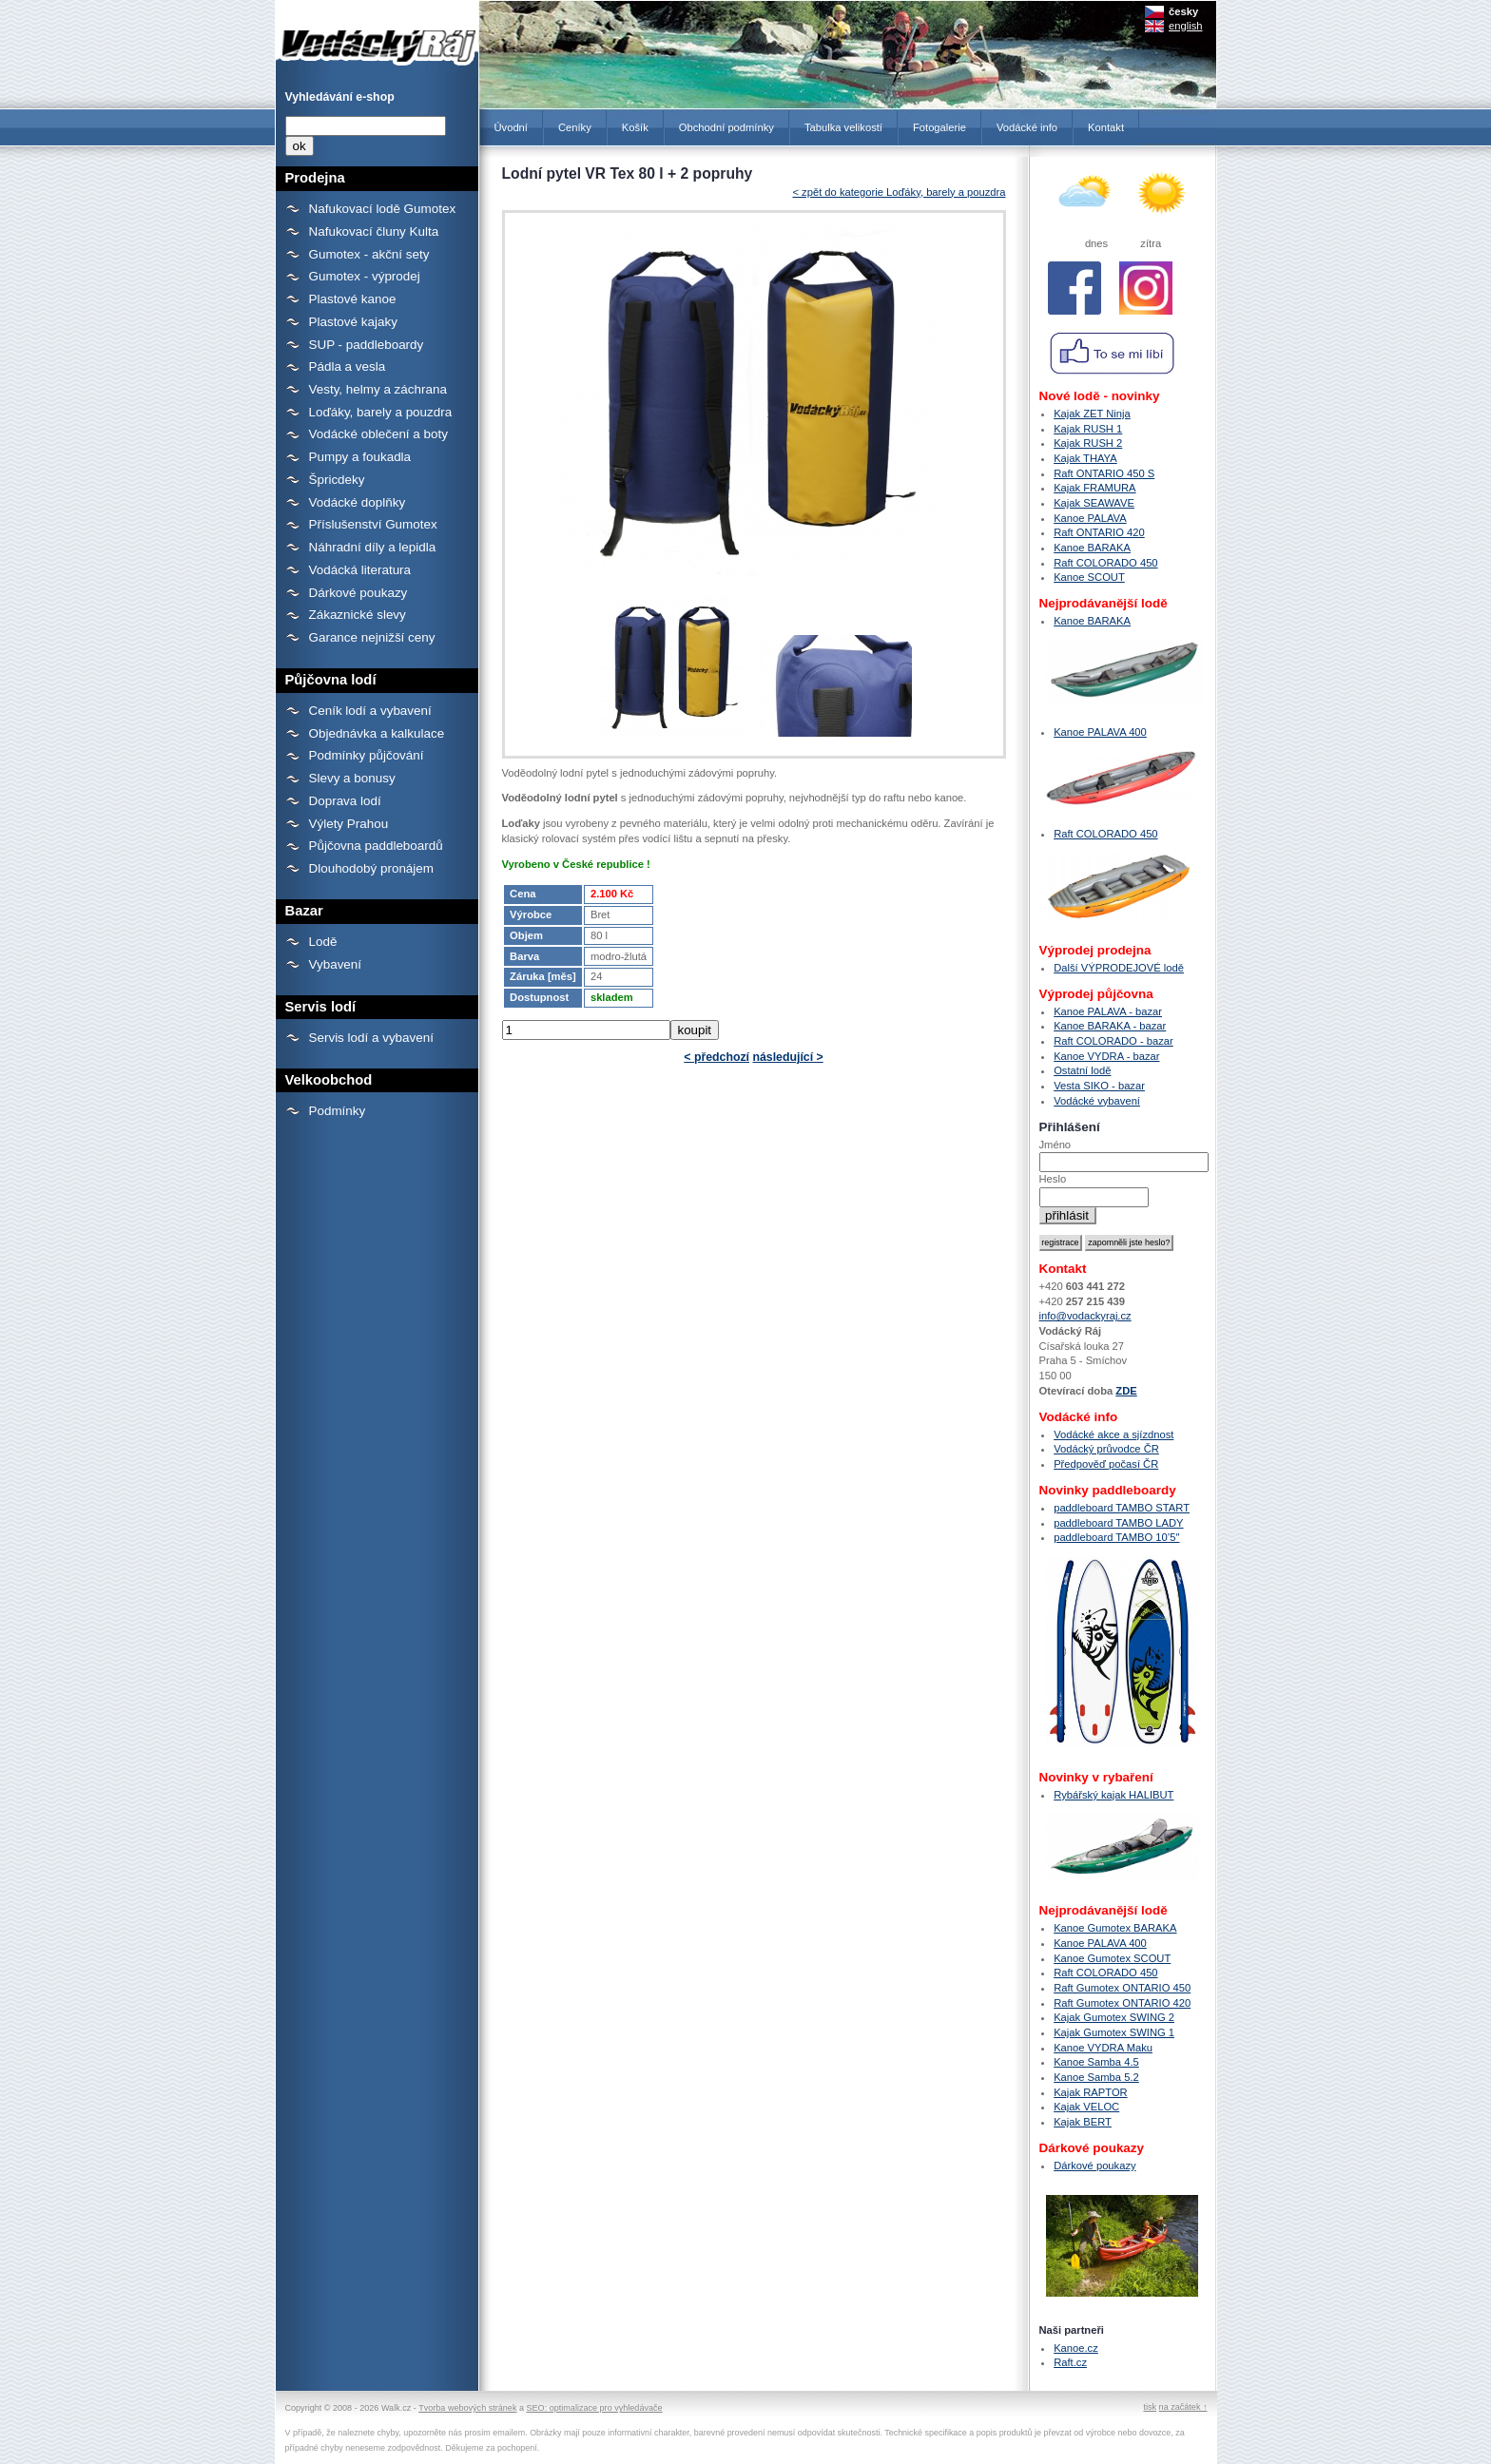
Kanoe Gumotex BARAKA (1115, 1928)
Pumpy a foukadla (360, 457)
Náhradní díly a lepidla (372, 547)
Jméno (1055, 1144)
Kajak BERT (1083, 2121)
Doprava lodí (345, 801)
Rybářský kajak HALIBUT (1113, 1794)
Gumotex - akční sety (369, 254)
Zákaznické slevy (357, 614)
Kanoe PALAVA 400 (1100, 732)
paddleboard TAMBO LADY (1118, 1523)
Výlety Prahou (349, 824)
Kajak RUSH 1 (1088, 428)
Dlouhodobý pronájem (371, 868)
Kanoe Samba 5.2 (1096, 2077)
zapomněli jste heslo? (1129, 1242)
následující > (787, 1057)
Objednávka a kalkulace (377, 733)
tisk (1149, 2407)
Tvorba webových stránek (467, 2408)
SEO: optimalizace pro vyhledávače (595, 2408)
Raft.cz (1070, 2362)
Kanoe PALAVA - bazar (1108, 1011)
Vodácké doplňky (357, 502)
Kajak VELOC (1086, 2106)
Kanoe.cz (1076, 2348)
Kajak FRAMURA (1094, 487)
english (1185, 25)
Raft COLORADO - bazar (1113, 1041)
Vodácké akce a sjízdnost (1113, 1434)
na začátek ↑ (1183, 2407)
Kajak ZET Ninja (1092, 413)
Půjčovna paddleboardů (376, 845)
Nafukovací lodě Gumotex (382, 209)
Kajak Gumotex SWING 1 (1114, 2032)
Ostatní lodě (1082, 1070)
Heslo (1053, 1178)
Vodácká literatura (360, 570)
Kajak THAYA (1085, 458)
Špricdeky (337, 479)
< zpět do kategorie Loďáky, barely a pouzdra (898, 192)
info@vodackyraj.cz (1085, 1315)
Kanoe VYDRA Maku (1103, 2047)
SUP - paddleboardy (366, 344)
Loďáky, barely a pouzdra (381, 412)
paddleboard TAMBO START (1122, 1507)
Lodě (323, 941)
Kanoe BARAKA (1092, 547)
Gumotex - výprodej (364, 276)
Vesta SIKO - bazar (1099, 1085)
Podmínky (337, 1111)
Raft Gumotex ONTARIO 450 (1122, 1987)
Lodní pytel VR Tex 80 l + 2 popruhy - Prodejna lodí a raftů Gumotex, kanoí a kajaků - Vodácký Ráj (377, 36)
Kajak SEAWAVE (1094, 503)
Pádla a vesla (347, 366)
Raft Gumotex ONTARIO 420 (1122, 2003)
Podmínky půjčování (366, 755)
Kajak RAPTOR (1091, 2092)
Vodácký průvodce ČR (1106, 1448)
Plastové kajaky (353, 322)
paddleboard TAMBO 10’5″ (1116, 1537)
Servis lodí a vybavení (371, 1037)
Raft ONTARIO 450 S (1104, 473)
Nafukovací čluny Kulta (374, 231)
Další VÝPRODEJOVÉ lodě (1119, 967)
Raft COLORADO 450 (1105, 562)
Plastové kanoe (353, 299)
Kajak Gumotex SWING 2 (1114, 2017)
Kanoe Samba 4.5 (1096, 2062)
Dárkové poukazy (358, 593)
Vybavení (335, 964)
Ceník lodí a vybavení (370, 710)
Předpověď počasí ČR (1106, 1464)
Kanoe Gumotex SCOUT (1112, 1958)
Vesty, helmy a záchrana (378, 389)
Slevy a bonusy (352, 778)
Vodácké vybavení (1097, 1101)
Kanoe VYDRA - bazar (1106, 1056)
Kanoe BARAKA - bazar (1110, 1025)
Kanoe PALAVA (1090, 518)
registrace (1059, 1242)
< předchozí (716, 1057)
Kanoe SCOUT (1089, 577)
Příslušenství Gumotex (373, 524)
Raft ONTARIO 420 (1099, 532)
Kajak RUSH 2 (1088, 443)
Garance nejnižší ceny (372, 637)
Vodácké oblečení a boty (378, 434)
